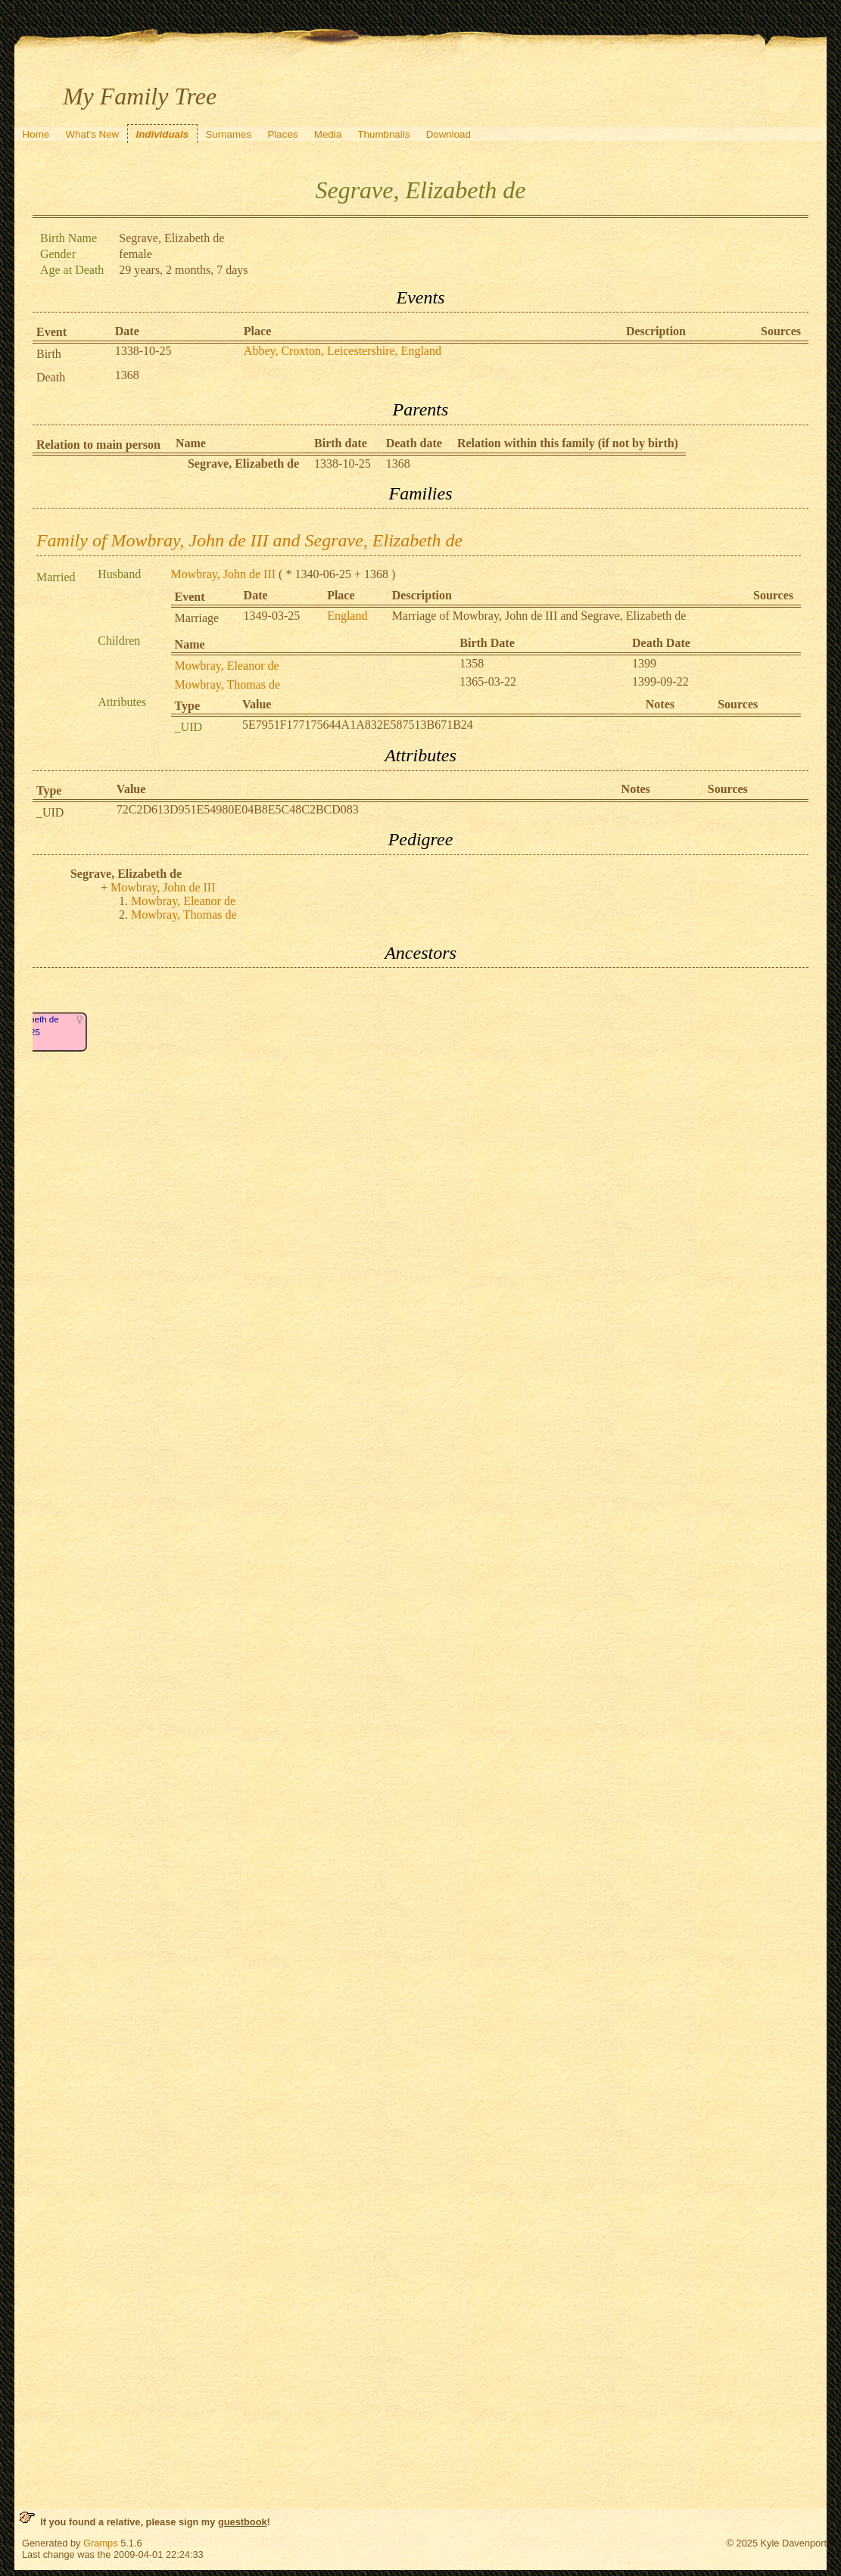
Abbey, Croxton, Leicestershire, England (342, 350)
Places (282, 134)
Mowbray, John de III (223, 574)
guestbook (242, 2522)
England (347, 615)
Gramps (100, 2543)
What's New (92, 134)
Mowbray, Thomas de (228, 684)
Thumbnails (383, 134)
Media (327, 134)
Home (36, 134)
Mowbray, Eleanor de (227, 665)
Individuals (161, 134)
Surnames (228, 134)
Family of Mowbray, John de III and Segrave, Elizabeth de (249, 540)
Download (448, 134)
